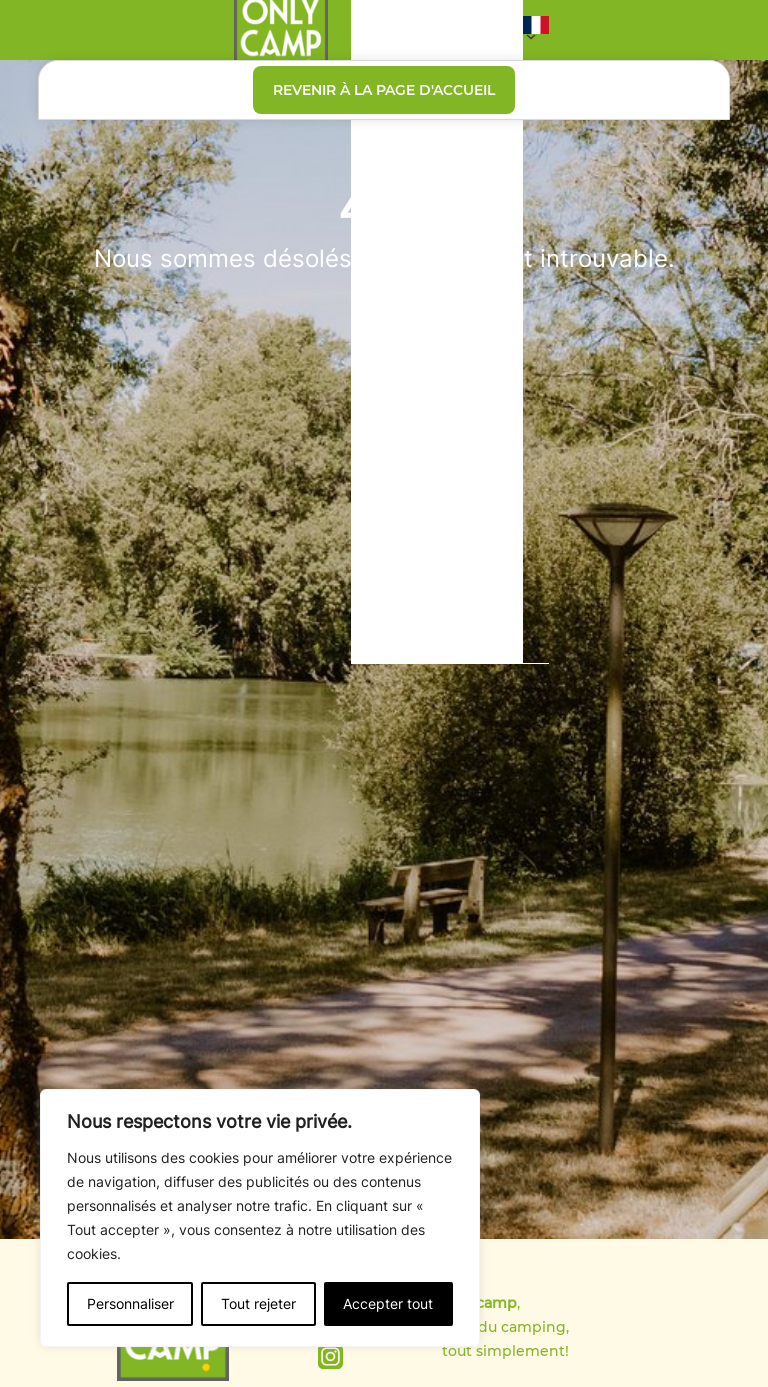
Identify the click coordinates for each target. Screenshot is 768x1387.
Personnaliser (130, 1303)
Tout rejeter (258, 1303)
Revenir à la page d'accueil (384, 90)
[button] (536, 30)
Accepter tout (388, 1303)
